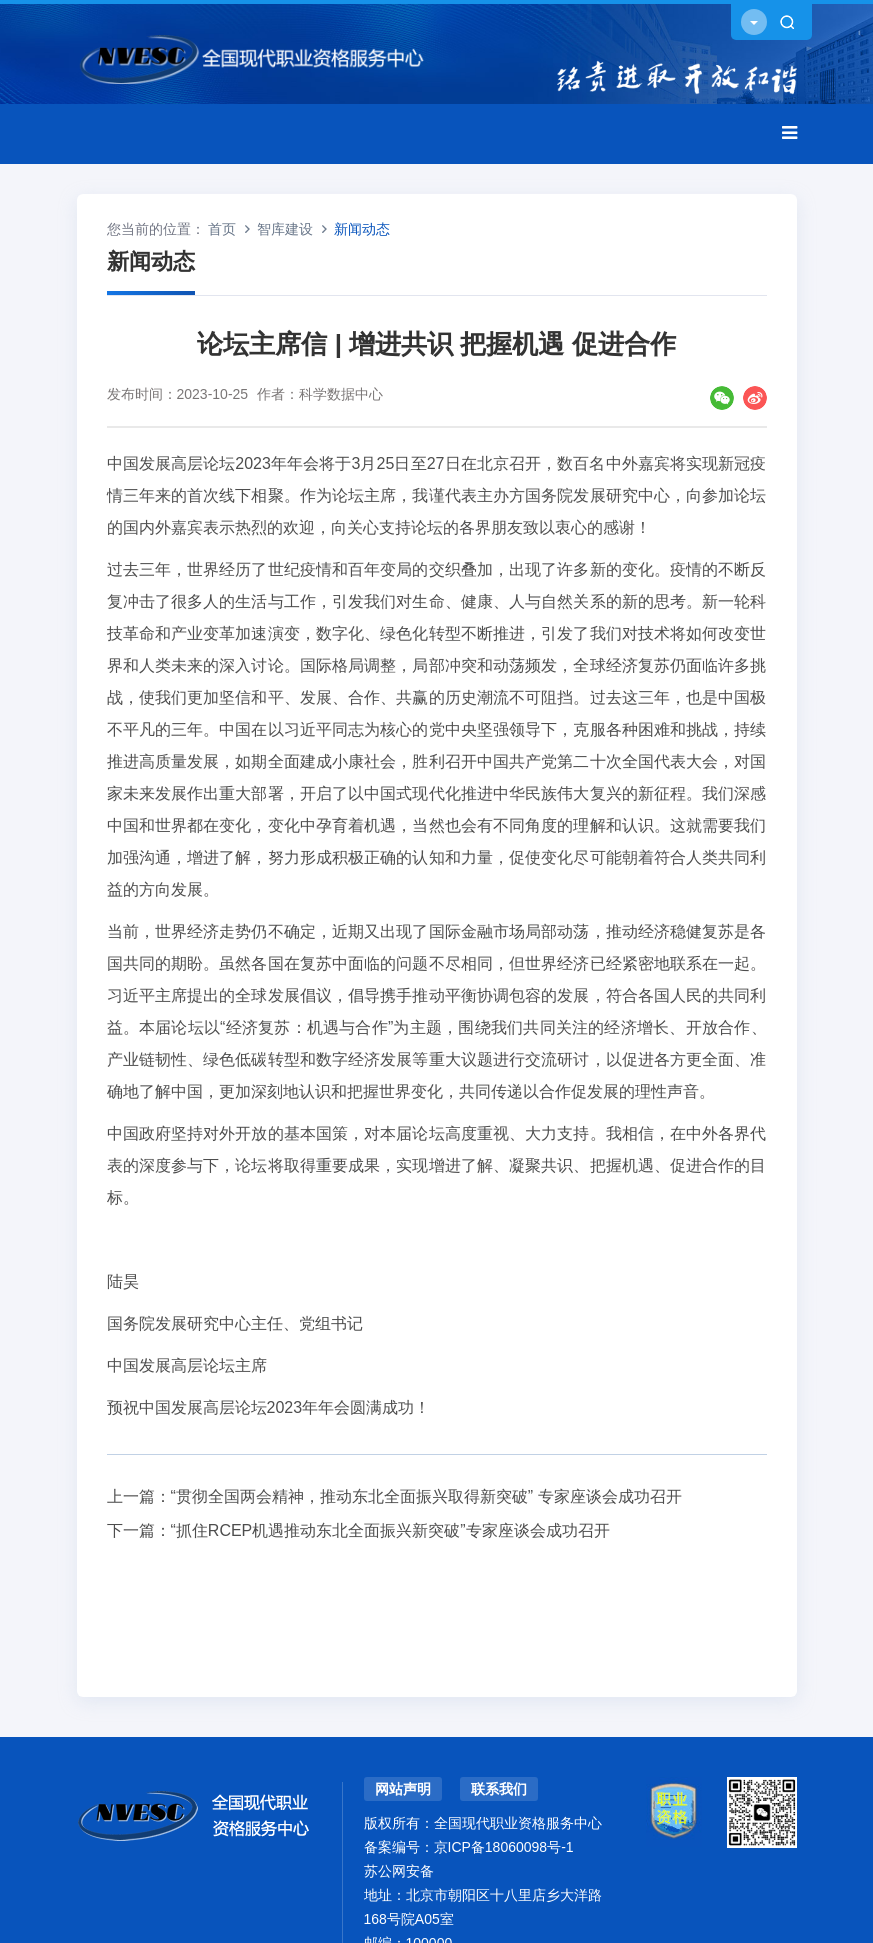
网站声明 (403, 1789)
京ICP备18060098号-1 (504, 1847)
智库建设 (285, 229)
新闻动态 (362, 229)
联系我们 (499, 1789)
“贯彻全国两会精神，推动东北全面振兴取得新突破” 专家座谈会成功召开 (426, 1496)
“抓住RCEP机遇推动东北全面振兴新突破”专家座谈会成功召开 (390, 1530)
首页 (222, 229)
